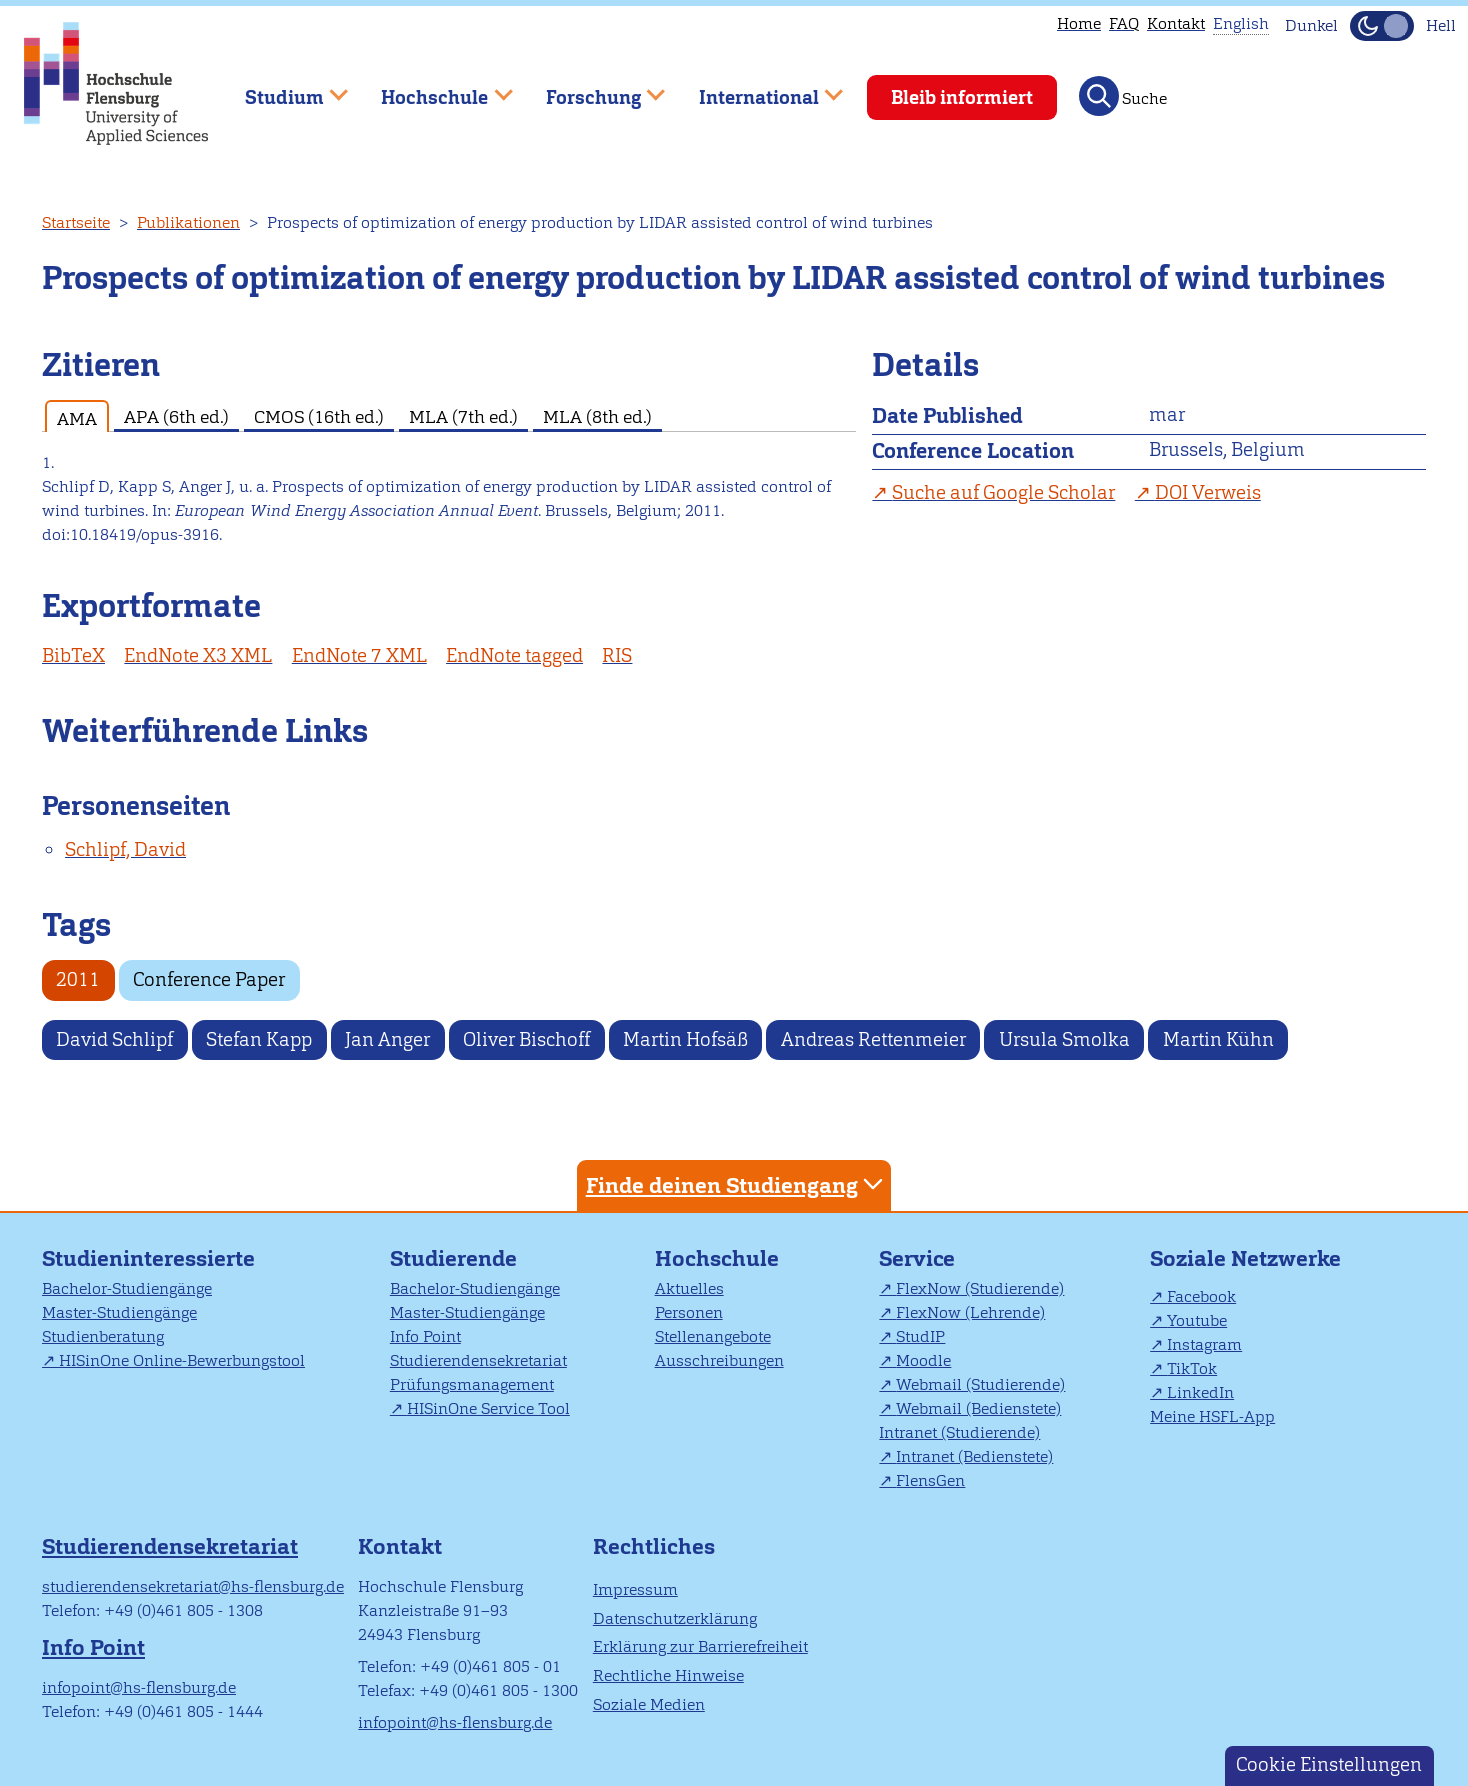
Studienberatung (103, 1336)
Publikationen (188, 222)
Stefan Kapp (259, 1039)
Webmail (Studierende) (980, 1384)
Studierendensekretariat (478, 1360)
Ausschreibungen (719, 1360)
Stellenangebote (713, 1336)
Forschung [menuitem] (591, 88)
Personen (689, 1312)
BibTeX (73, 655)
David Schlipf (114, 1039)
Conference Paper (209, 979)
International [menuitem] (756, 88)
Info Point (425, 1336)
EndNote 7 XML (359, 655)
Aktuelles (689, 1288)
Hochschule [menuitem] (433, 88)
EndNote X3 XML (198, 655)
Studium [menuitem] (282, 88)
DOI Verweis (1208, 492)
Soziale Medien (649, 1704)
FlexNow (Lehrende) (970, 1312)
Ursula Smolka (1064, 1039)
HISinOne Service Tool (488, 1408)
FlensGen (930, 1480)
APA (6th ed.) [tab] (176, 416)
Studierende (453, 1258)
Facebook (1201, 1296)
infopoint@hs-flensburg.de (139, 1687)
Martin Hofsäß (685, 1039)
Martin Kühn (1218, 1039)
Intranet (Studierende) (959, 1432)
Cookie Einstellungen (1329, 1764)
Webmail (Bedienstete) (978, 1408)
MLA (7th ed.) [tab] (463, 416)
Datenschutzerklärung (675, 1618)
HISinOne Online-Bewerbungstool (182, 1360)
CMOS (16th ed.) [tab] (319, 416)
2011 (78, 979)
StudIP (920, 1336)
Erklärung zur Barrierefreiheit (700, 1646)
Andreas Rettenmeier (873, 1039)
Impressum (635, 1589)
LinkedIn (1200, 1392)
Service (917, 1258)
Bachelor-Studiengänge (127, 1288)
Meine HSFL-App (1212, 1416)
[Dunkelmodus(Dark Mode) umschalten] (1382, 26)
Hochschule (717, 1258)
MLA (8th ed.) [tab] (597, 416)
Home (1079, 23)
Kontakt (1176, 23)
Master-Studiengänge (119, 1312)
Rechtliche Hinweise (668, 1675)
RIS (617, 655)
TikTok (1192, 1368)
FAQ (1124, 23)
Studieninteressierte (148, 1258)
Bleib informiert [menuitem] (962, 97)
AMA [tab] (77, 418)
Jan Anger (387, 1039)
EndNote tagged (514, 655)
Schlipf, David (125, 849)
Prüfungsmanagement (472, 1384)
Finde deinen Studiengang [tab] (737, 1184)
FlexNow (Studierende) (980, 1288)
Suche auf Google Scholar (1003, 492)
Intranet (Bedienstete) (974, 1456)
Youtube (1197, 1320)
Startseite (76, 222)
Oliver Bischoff (526, 1039)
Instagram (1204, 1344)
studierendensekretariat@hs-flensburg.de (193, 1586)
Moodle (923, 1360)
